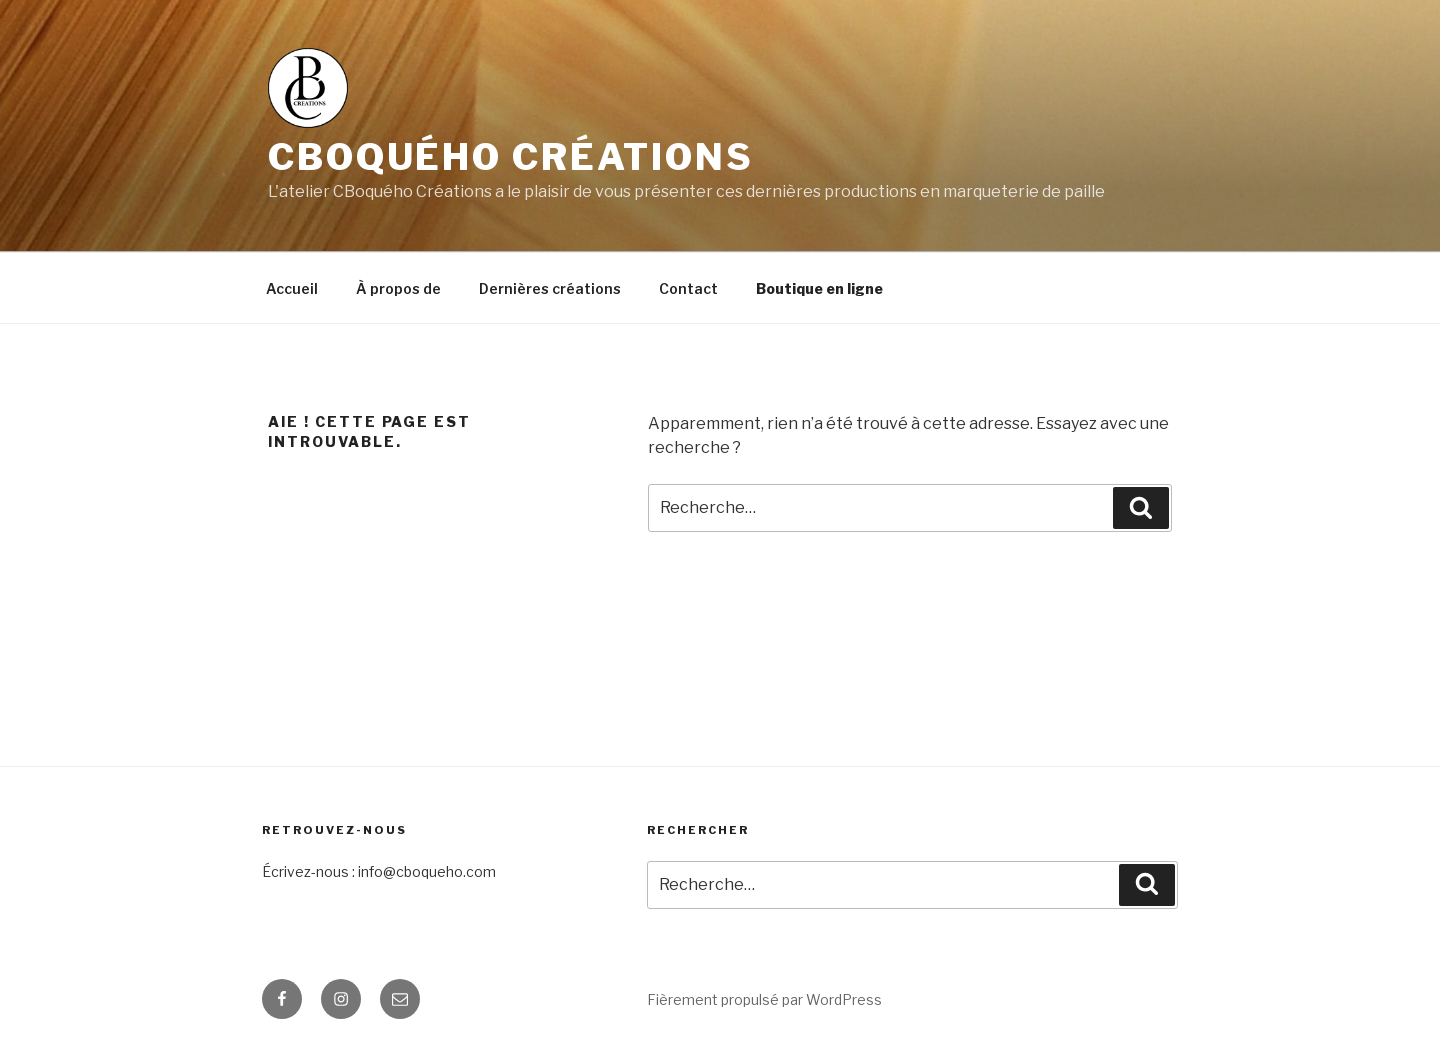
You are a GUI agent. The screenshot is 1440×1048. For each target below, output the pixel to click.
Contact (688, 288)
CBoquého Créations (511, 157)
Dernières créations (550, 288)
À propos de (398, 288)
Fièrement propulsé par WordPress (764, 999)
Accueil (292, 288)
